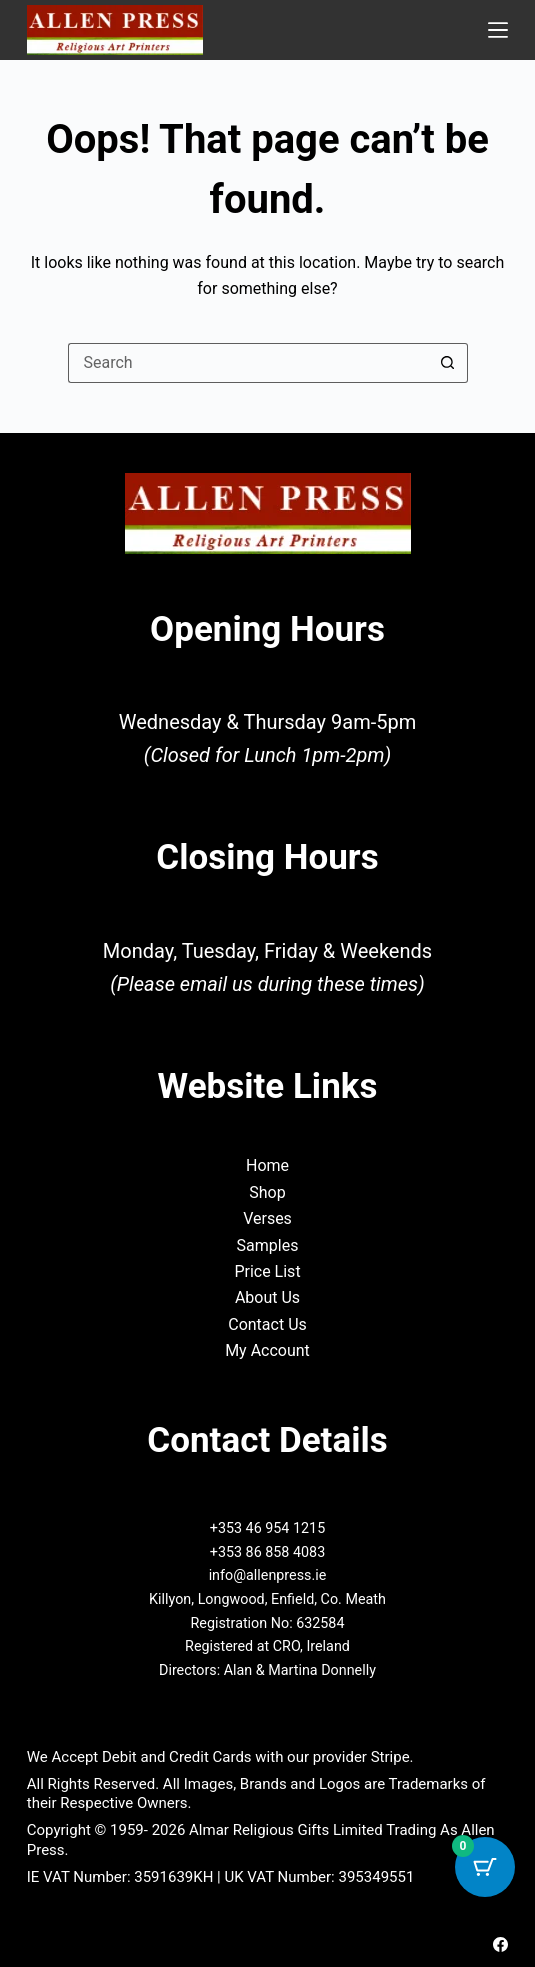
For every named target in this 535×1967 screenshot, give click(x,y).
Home (267, 1165)
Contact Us (267, 1324)
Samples (268, 1245)
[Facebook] (500, 1944)
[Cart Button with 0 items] (485, 1867)
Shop (267, 1192)
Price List (267, 1271)
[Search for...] (248, 363)
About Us (267, 1297)
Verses (267, 1218)
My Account (267, 1350)
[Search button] (448, 363)
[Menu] (498, 30)
